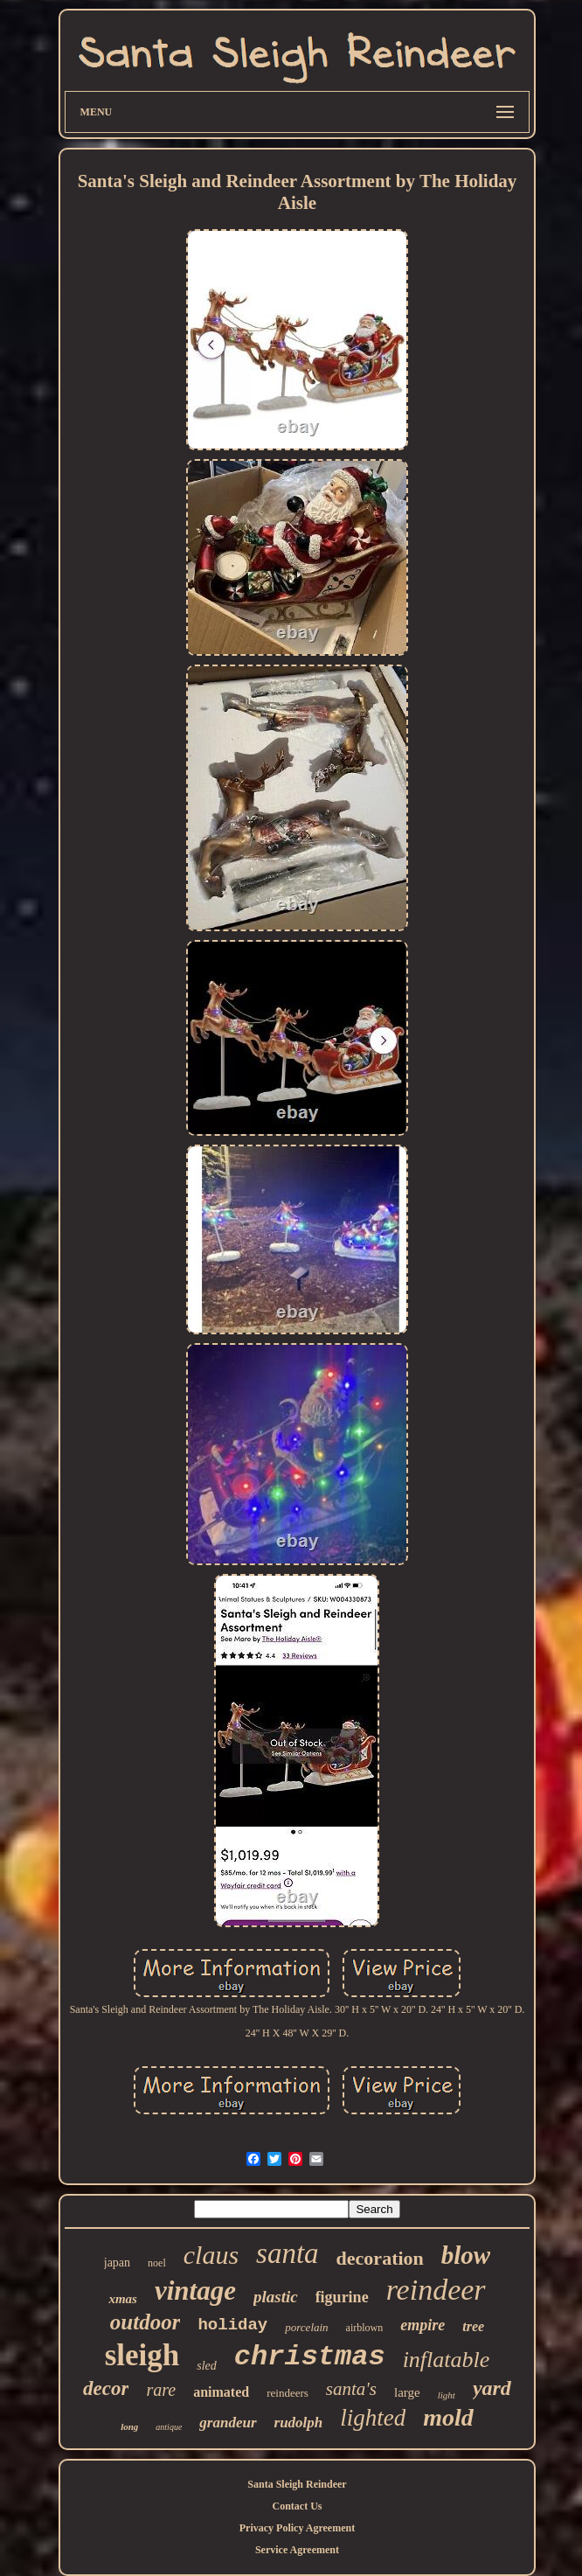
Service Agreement (297, 2550)
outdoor (145, 2322)
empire (422, 2325)
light (446, 2395)
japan (117, 2262)
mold (448, 2417)
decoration (380, 2258)
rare (161, 2389)
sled (207, 2365)
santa (287, 2253)
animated (221, 2392)
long (129, 2426)
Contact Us (297, 2506)
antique (169, 2427)
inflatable (446, 2359)
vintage (195, 2290)
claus (211, 2254)
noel (157, 2263)
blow (465, 2255)
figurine (342, 2297)
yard (492, 2388)
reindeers (287, 2392)
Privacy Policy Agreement (297, 2528)
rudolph (298, 2422)
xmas (122, 2299)
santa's (351, 2388)
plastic (275, 2296)
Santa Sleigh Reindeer (296, 2484)
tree (473, 2326)
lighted (372, 2418)
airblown (365, 2328)
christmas (309, 2357)
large (407, 2392)
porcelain (306, 2327)
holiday (232, 2325)
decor (105, 2388)
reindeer (436, 2289)
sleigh (142, 2355)
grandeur (227, 2422)
